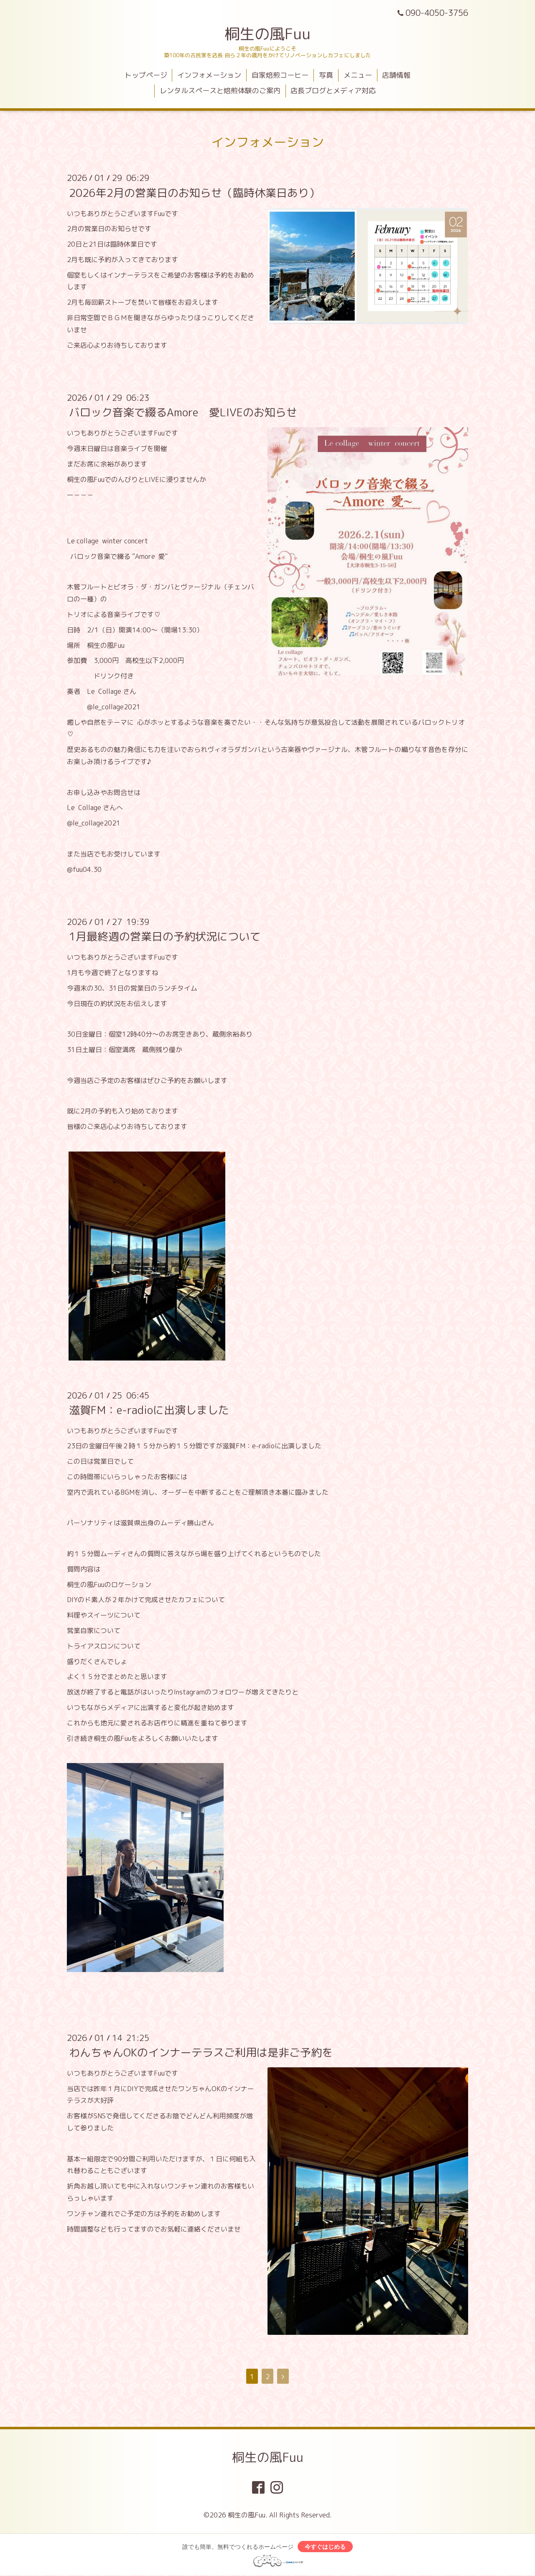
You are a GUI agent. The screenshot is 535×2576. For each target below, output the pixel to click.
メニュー (358, 75)
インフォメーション (209, 75)
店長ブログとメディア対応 (333, 90)
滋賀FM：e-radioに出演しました (149, 1409)
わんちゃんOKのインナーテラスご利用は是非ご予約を (201, 2052)
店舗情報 (396, 75)
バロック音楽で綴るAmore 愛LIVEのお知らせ (183, 412)
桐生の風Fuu (267, 33)
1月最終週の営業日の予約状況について (164, 936)
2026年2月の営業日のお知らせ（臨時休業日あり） (194, 192)
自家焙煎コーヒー (280, 75)
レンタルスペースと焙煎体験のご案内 (220, 90)
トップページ (146, 75)
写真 (326, 75)
